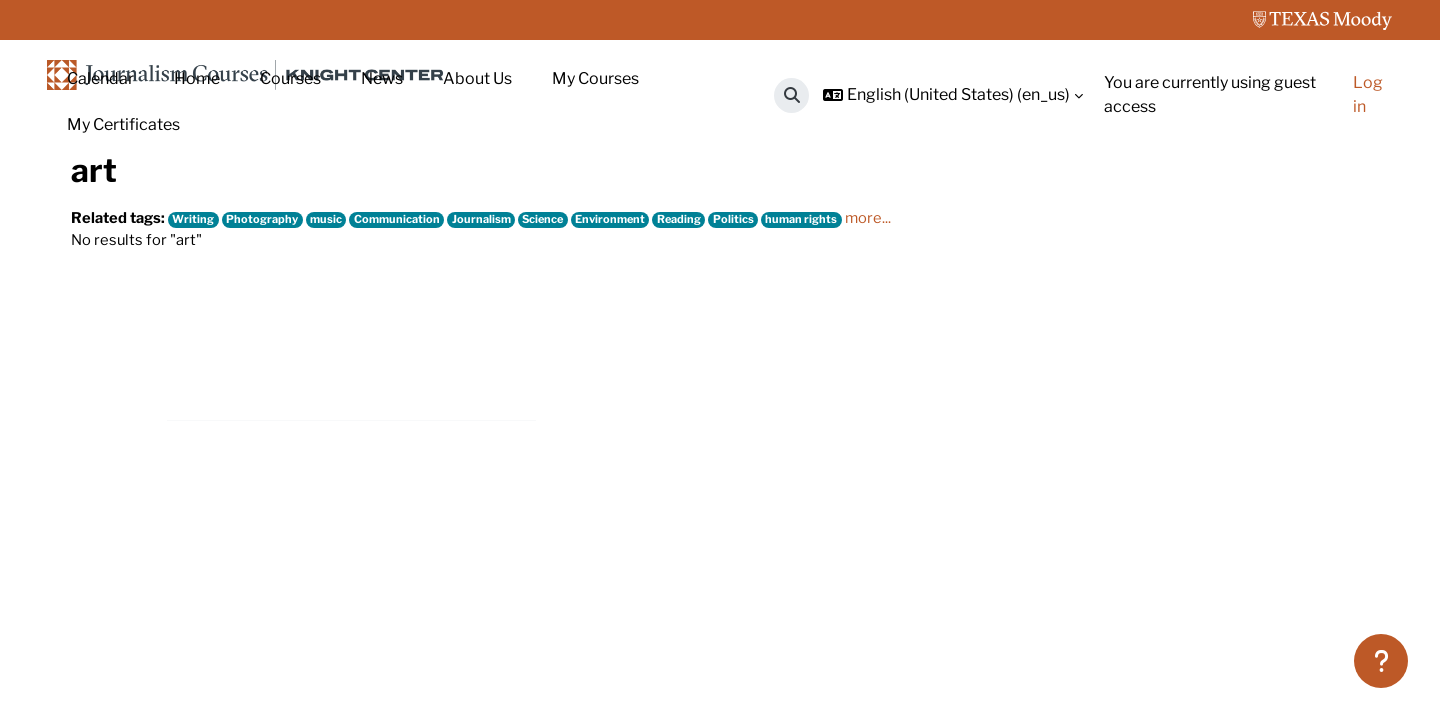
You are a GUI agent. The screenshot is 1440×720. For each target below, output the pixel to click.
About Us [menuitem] (477, 78)
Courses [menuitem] (290, 78)
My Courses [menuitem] (595, 78)
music (341, 362)
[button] (791, 95)
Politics (775, 362)
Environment (643, 362)
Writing (201, 362)
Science (571, 362)
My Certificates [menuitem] (123, 124)
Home (94, 217)
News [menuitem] (382, 78)
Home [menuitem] (197, 78)
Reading (717, 362)
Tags (156, 217)
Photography (273, 362)
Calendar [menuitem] (100, 78)
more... (916, 361)
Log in (1368, 94)
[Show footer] (1381, 661)
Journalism (504, 362)
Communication (416, 362)
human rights (846, 362)
